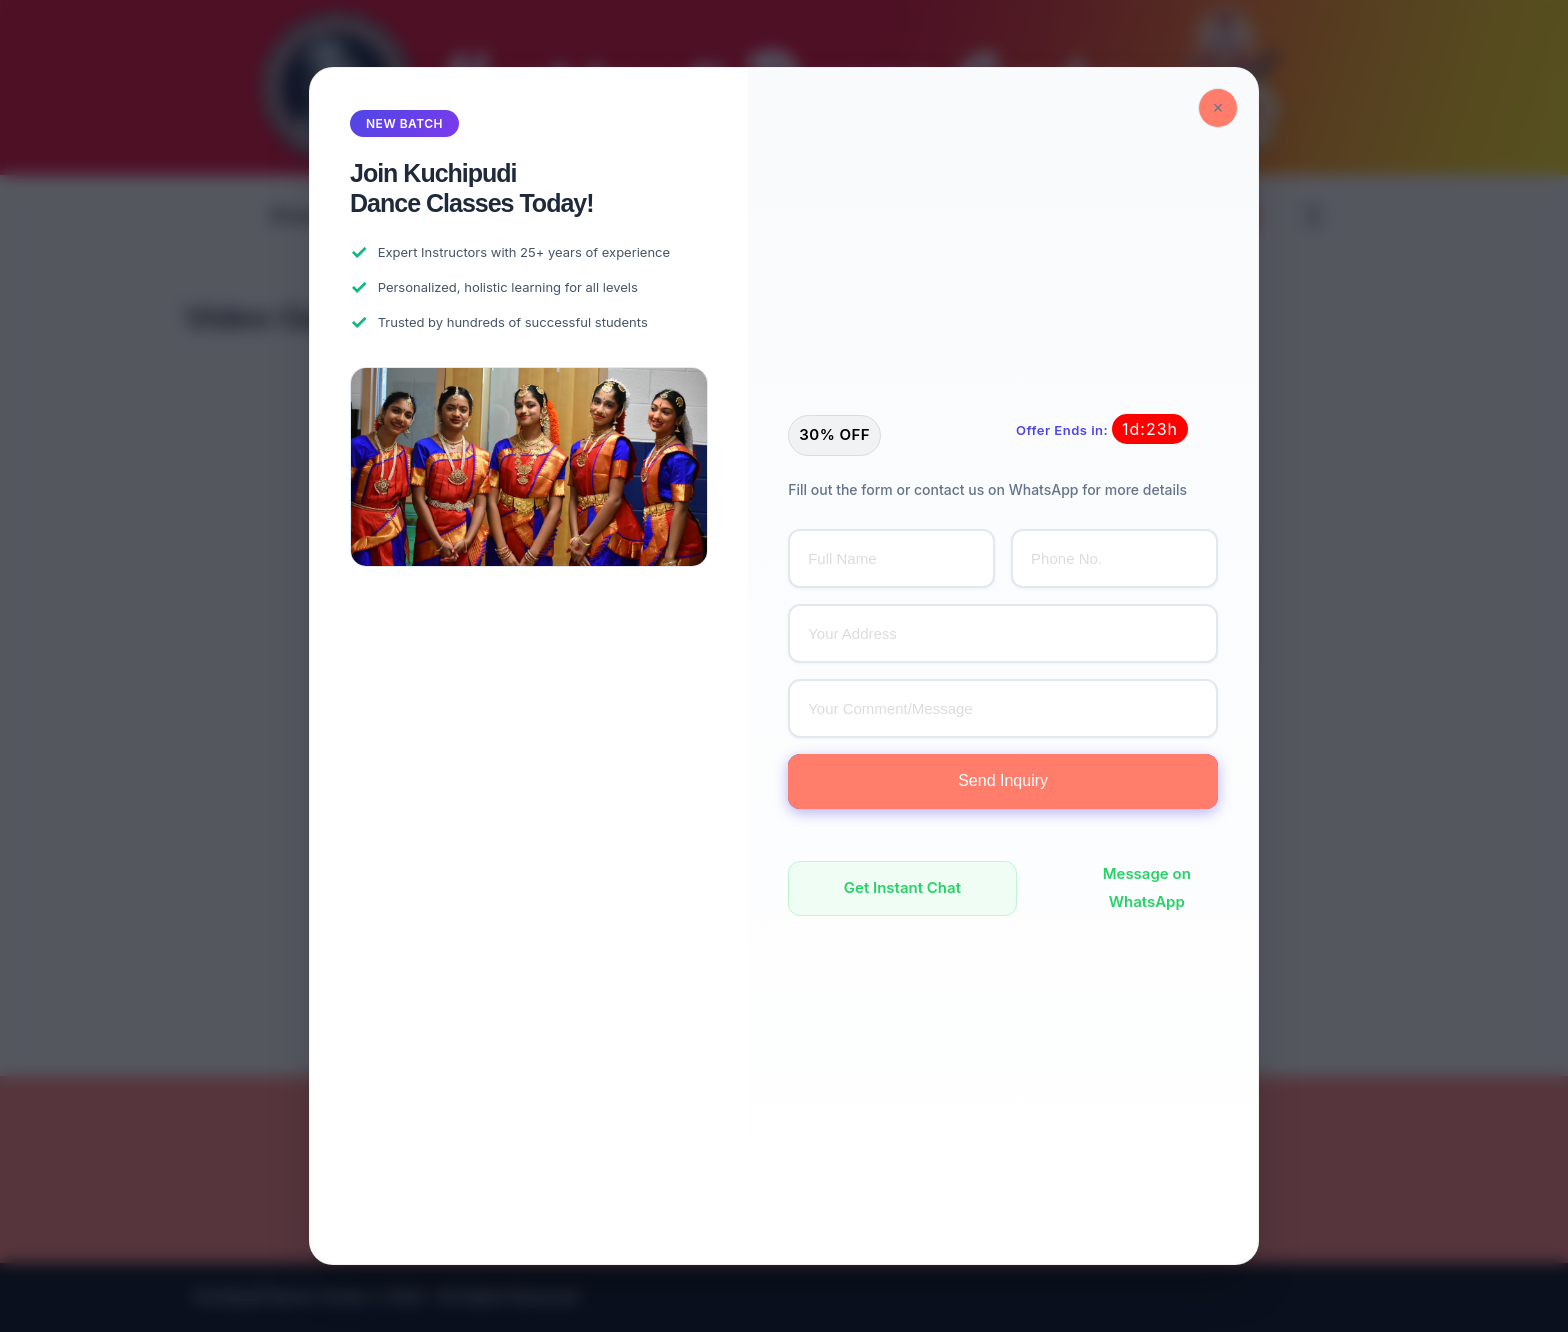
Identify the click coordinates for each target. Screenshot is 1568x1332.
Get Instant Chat (902, 887)
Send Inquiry (1003, 780)
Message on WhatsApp (1147, 888)
